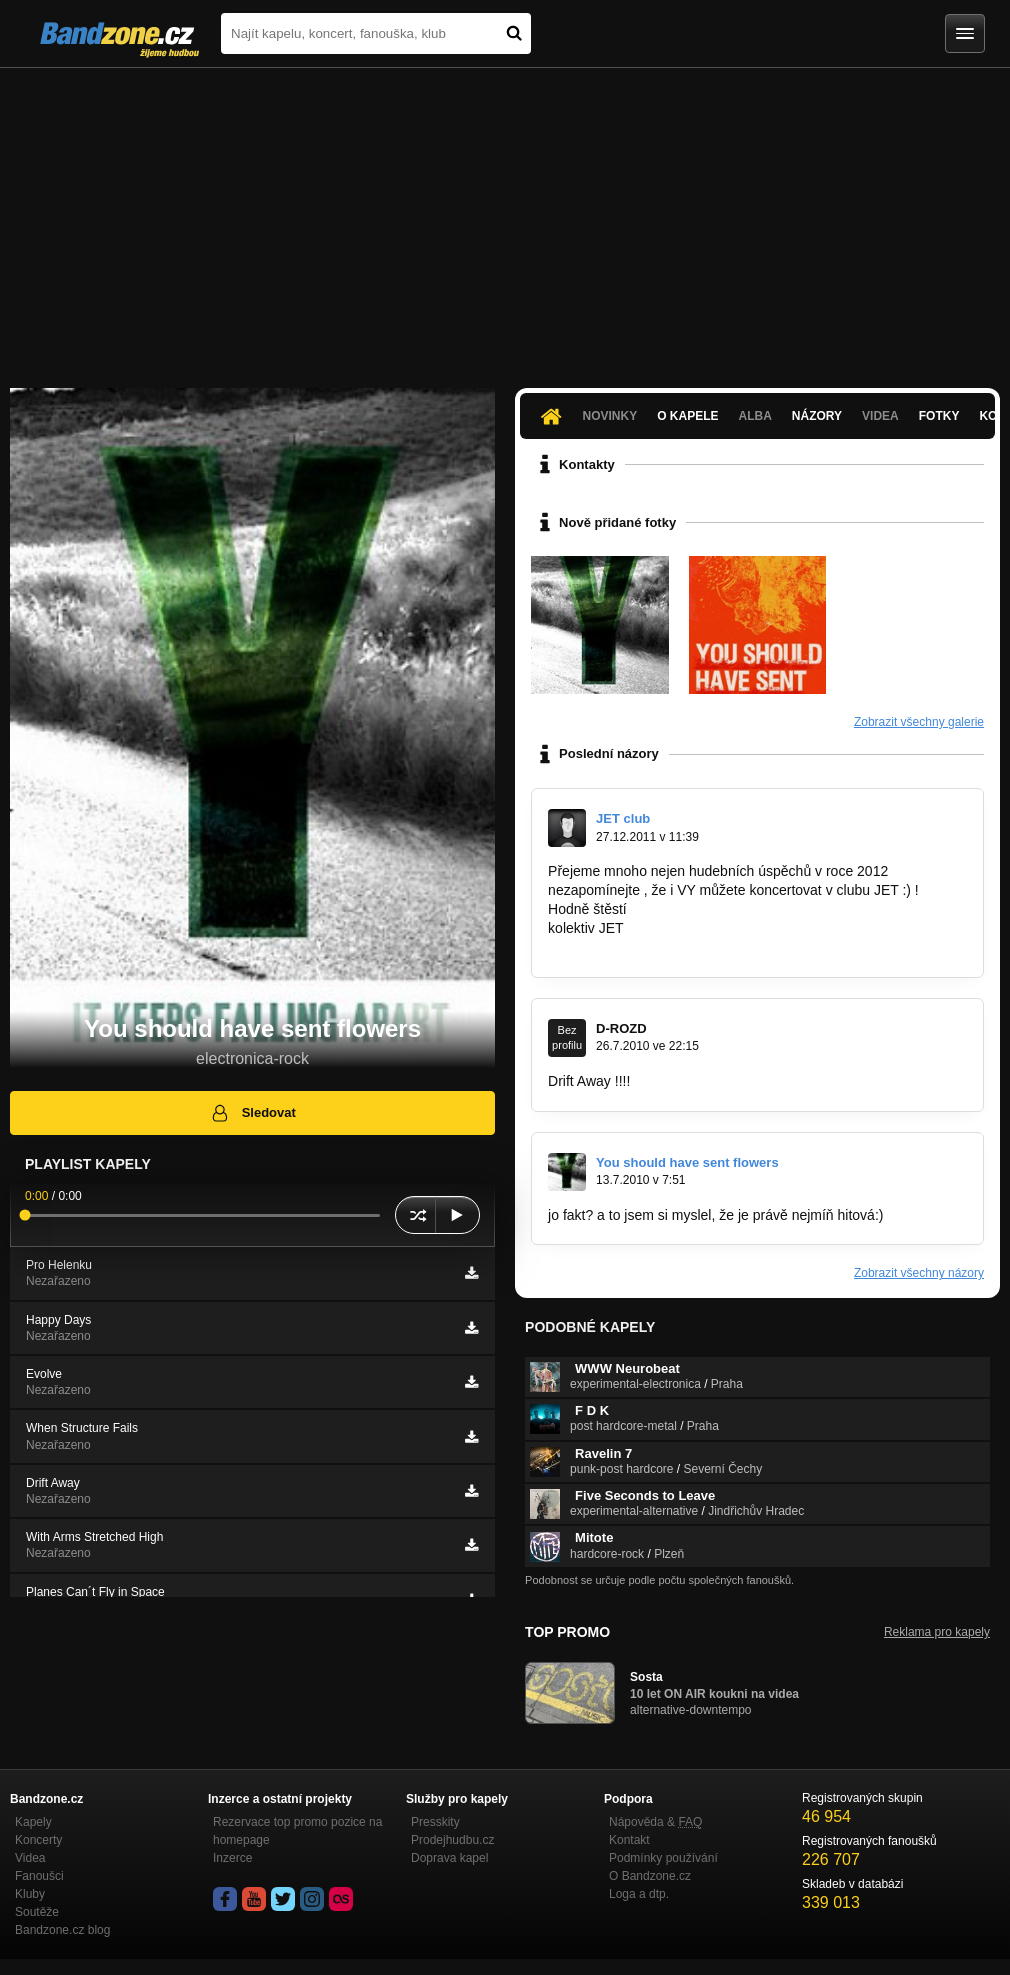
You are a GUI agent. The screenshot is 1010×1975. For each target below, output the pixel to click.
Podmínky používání (663, 1858)
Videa (880, 416)
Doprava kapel (449, 1858)
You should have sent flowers (687, 1162)
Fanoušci (39, 1876)
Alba (755, 416)
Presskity (435, 1822)
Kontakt (629, 1840)
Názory (817, 416)
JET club (623, 818)
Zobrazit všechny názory (919, 1273)
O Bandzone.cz (650, 1876)
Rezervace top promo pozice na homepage (297, 1831)
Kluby (30, 1894)
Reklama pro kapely (937, 1632)
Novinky (609, 416)
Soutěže (37, 1912)
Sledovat (252, 1113)
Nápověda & (655, 1822)
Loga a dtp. (639, 1894)
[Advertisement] (505, 218)
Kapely (33, 1822)
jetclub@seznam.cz (609, 947)
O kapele (687, 416)
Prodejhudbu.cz (452, 1840)
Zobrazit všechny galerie (919, 722)
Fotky (939, 416)
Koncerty (38, 1840)
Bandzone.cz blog (62, 1930)
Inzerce (232, 1858)
